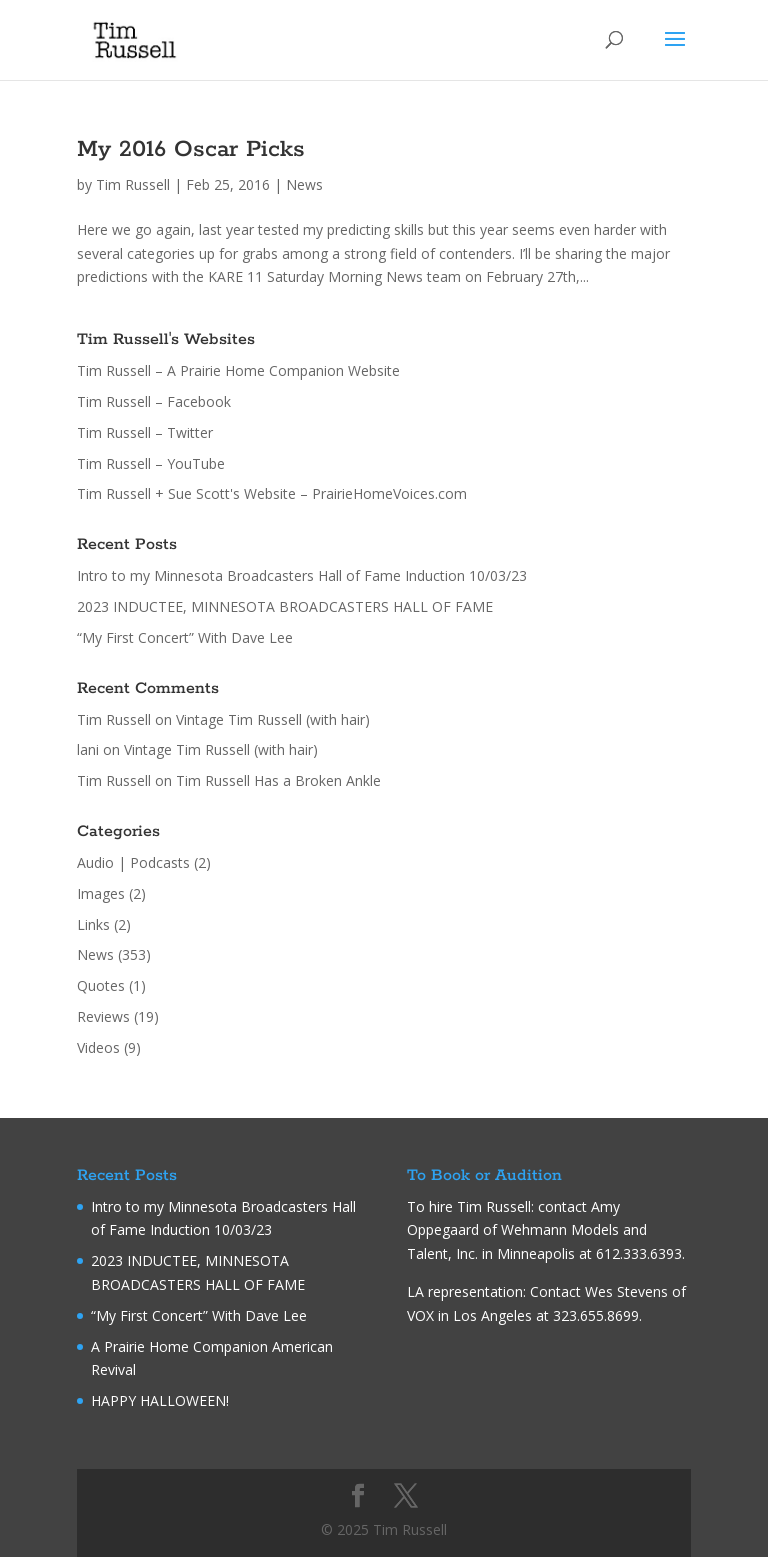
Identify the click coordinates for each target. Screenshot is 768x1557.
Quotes (101, 985)
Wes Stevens (626, 1291)
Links (93, 924)
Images (101, 893)
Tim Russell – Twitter (145, 432)
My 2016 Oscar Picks (191, 149)
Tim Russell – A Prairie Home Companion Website (238, 370)
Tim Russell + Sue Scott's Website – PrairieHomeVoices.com (272, 493)
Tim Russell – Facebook (154, 401)
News (304, 184)
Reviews (103, 1016)
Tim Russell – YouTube (151, 463)
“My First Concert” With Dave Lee (185, 637)
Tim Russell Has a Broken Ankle (278, 780)
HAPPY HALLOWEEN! (160, 1400)
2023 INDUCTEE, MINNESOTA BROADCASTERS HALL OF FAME (285, 606)
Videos (98, 1047)
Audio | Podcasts (133, 862)
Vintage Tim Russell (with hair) (273, 719)
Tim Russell (133, 184)
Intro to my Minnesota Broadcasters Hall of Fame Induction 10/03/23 (302, 575)
